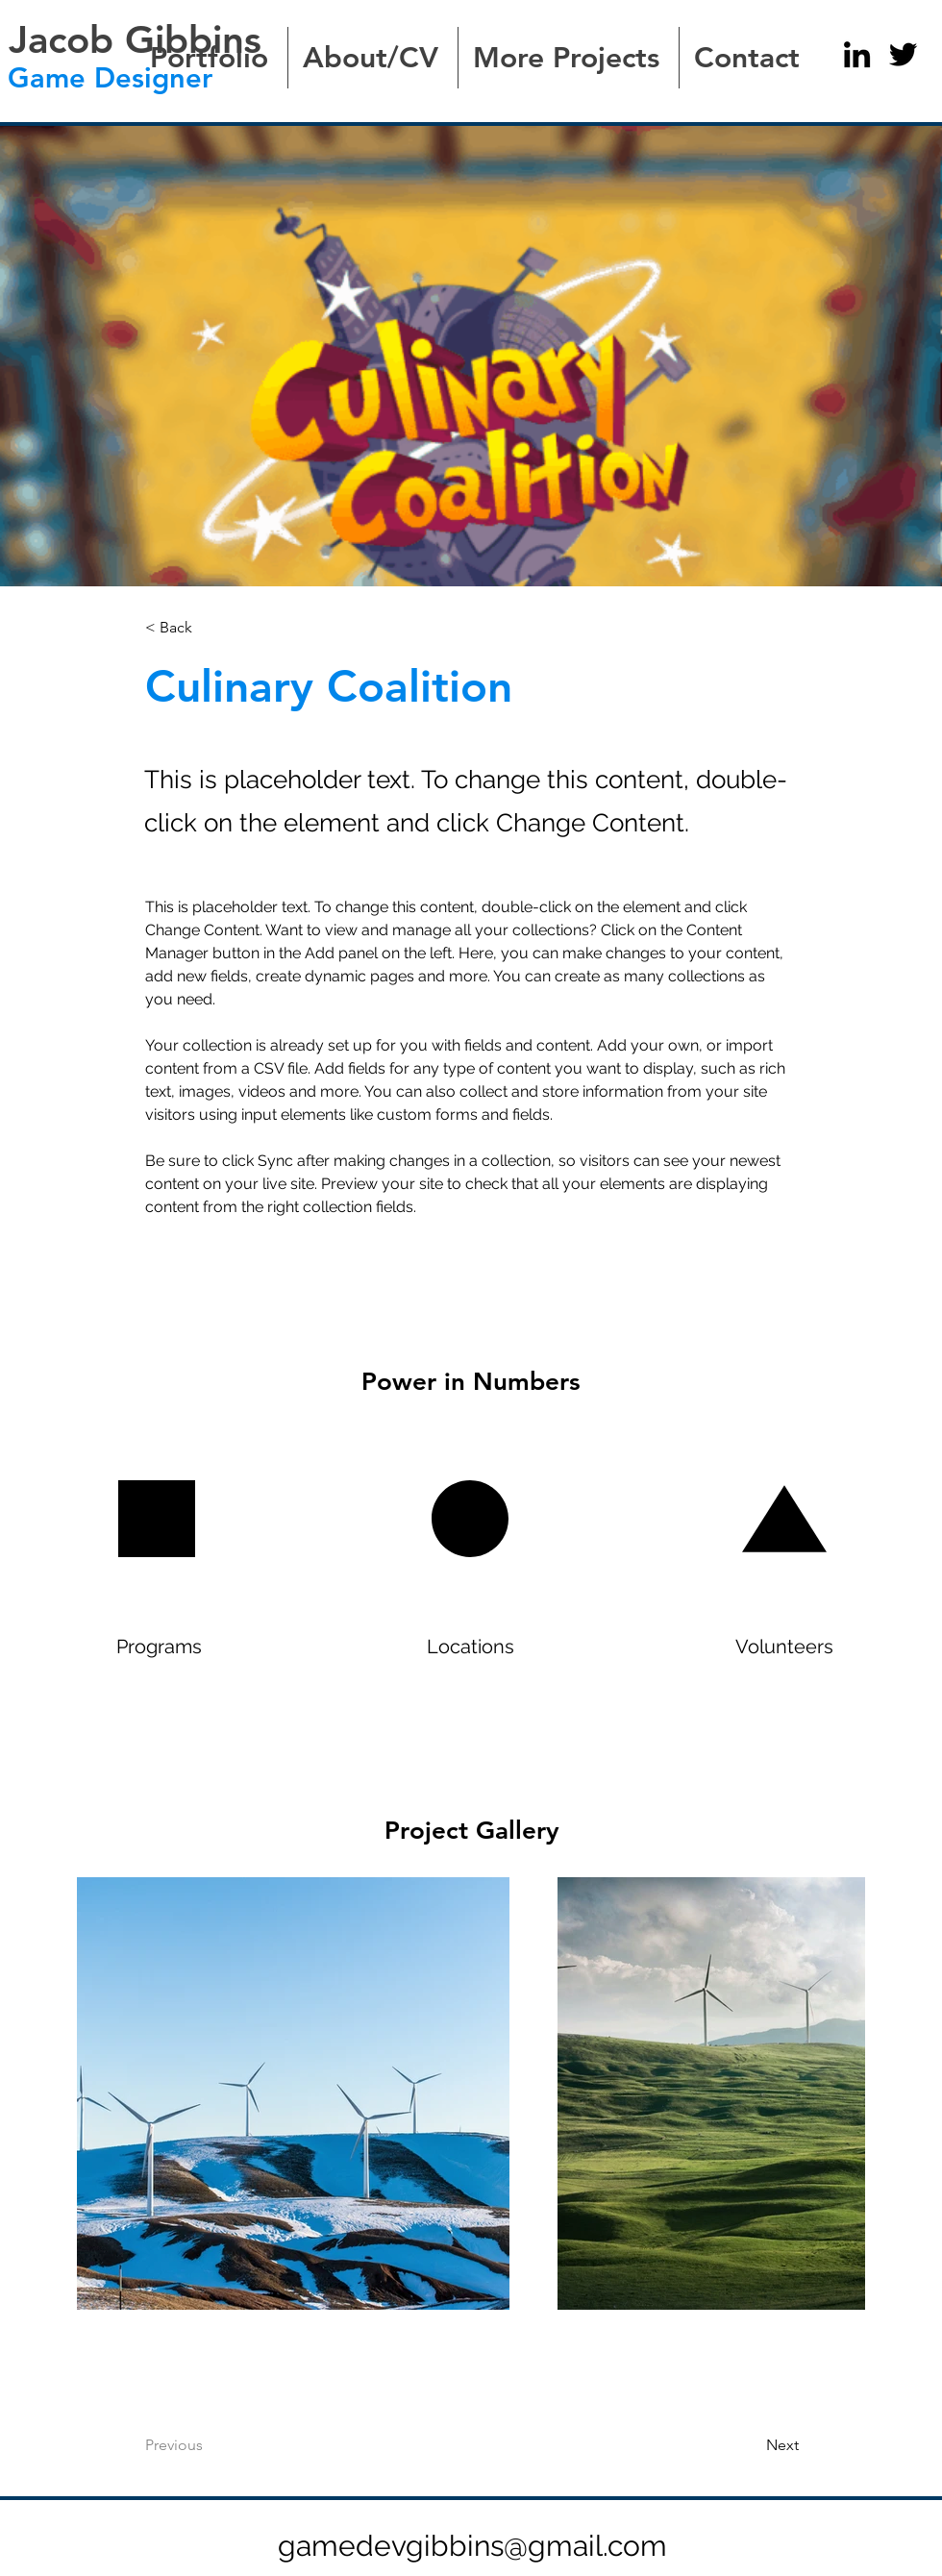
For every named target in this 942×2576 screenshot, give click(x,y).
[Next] (734, 2445)
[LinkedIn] (857, 54)
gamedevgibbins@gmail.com (472, 2546)
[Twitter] (903, 54)
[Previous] (223, 2445)
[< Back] (208, 627)
